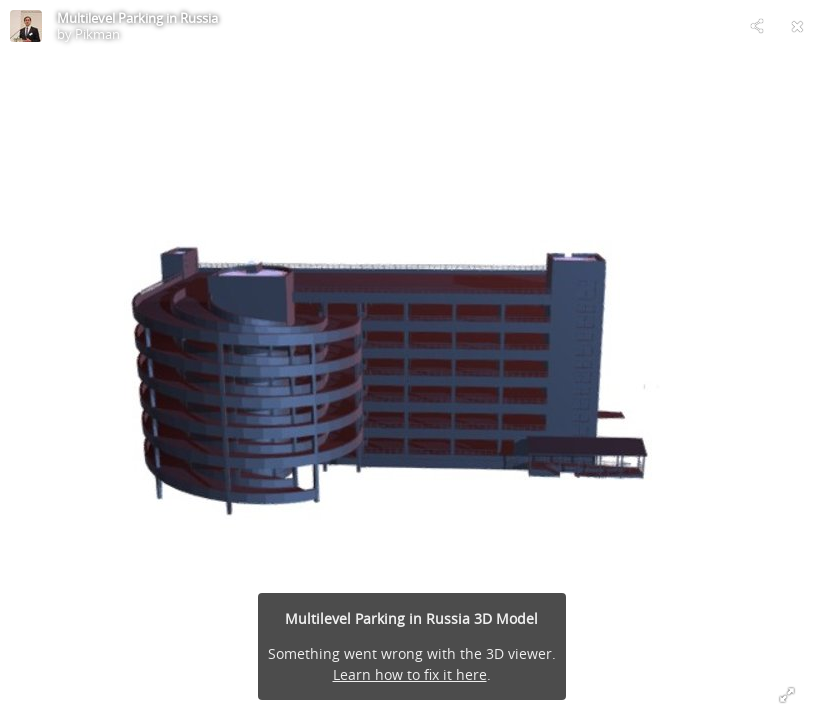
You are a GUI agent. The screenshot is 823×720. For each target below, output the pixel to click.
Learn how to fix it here (410, 674)
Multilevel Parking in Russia (137, 18)
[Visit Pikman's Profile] (26, 26)
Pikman (97, 34)
